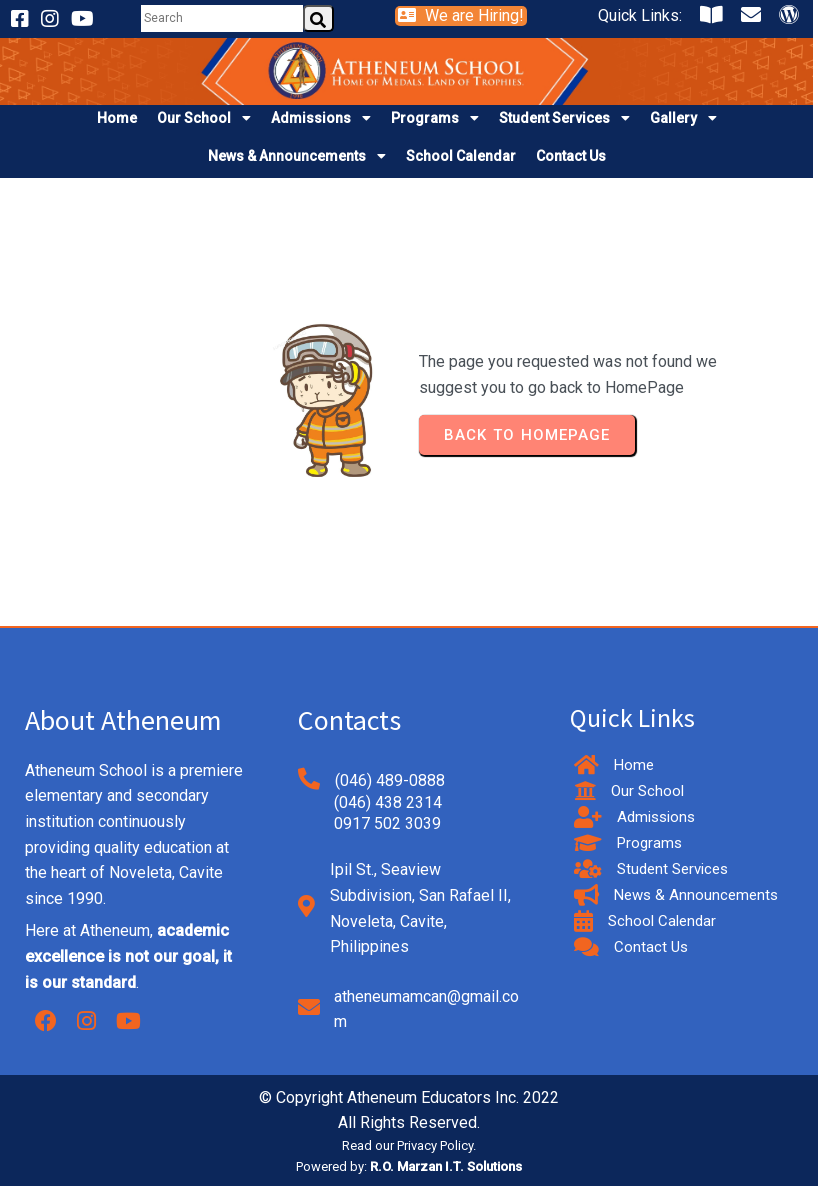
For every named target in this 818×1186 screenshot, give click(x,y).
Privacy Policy (435, 1145)
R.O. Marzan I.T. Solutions (446, 1166)
